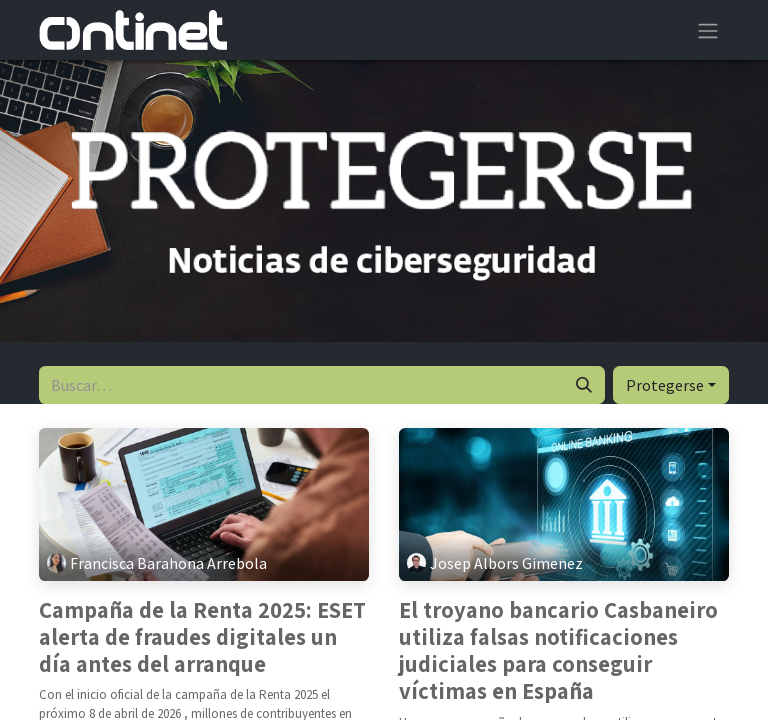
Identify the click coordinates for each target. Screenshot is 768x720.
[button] (671, 385)
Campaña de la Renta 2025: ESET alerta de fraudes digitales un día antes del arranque (202, 638)
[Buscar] (584, 385)
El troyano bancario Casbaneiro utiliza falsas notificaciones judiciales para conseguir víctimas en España (558, 651)
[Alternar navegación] (708, 30)
